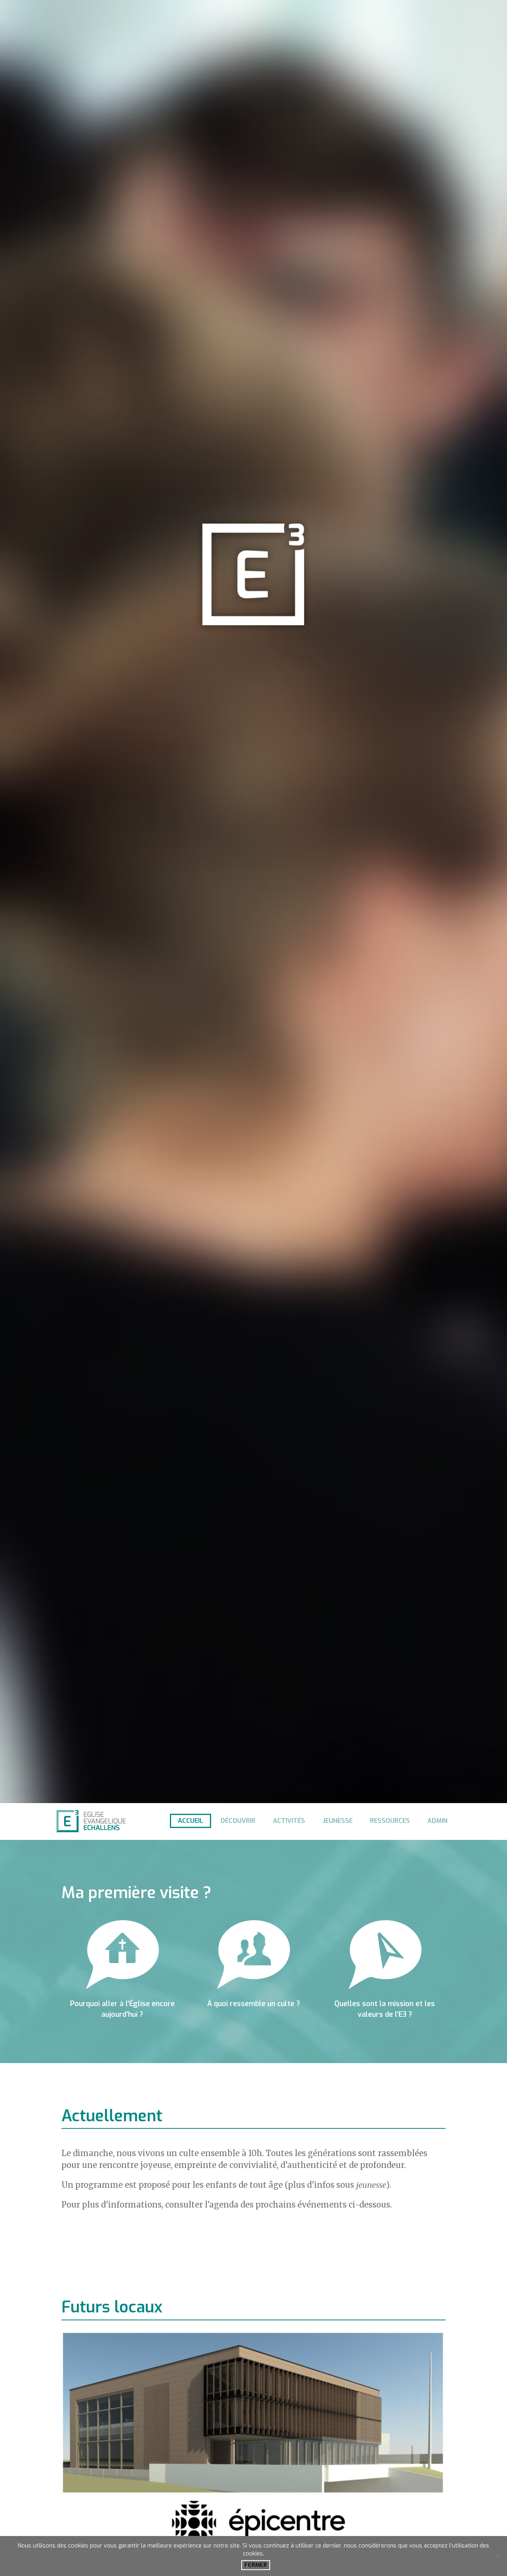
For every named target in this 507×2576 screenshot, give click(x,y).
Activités (289, 1821)
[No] (497, 2556)
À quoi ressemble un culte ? (253, 2003)
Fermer (255, 2565)
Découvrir (238, 1821)
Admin (437, 1821)
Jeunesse (337, 1821)
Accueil (190, 1821)
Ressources (390, 1821)
